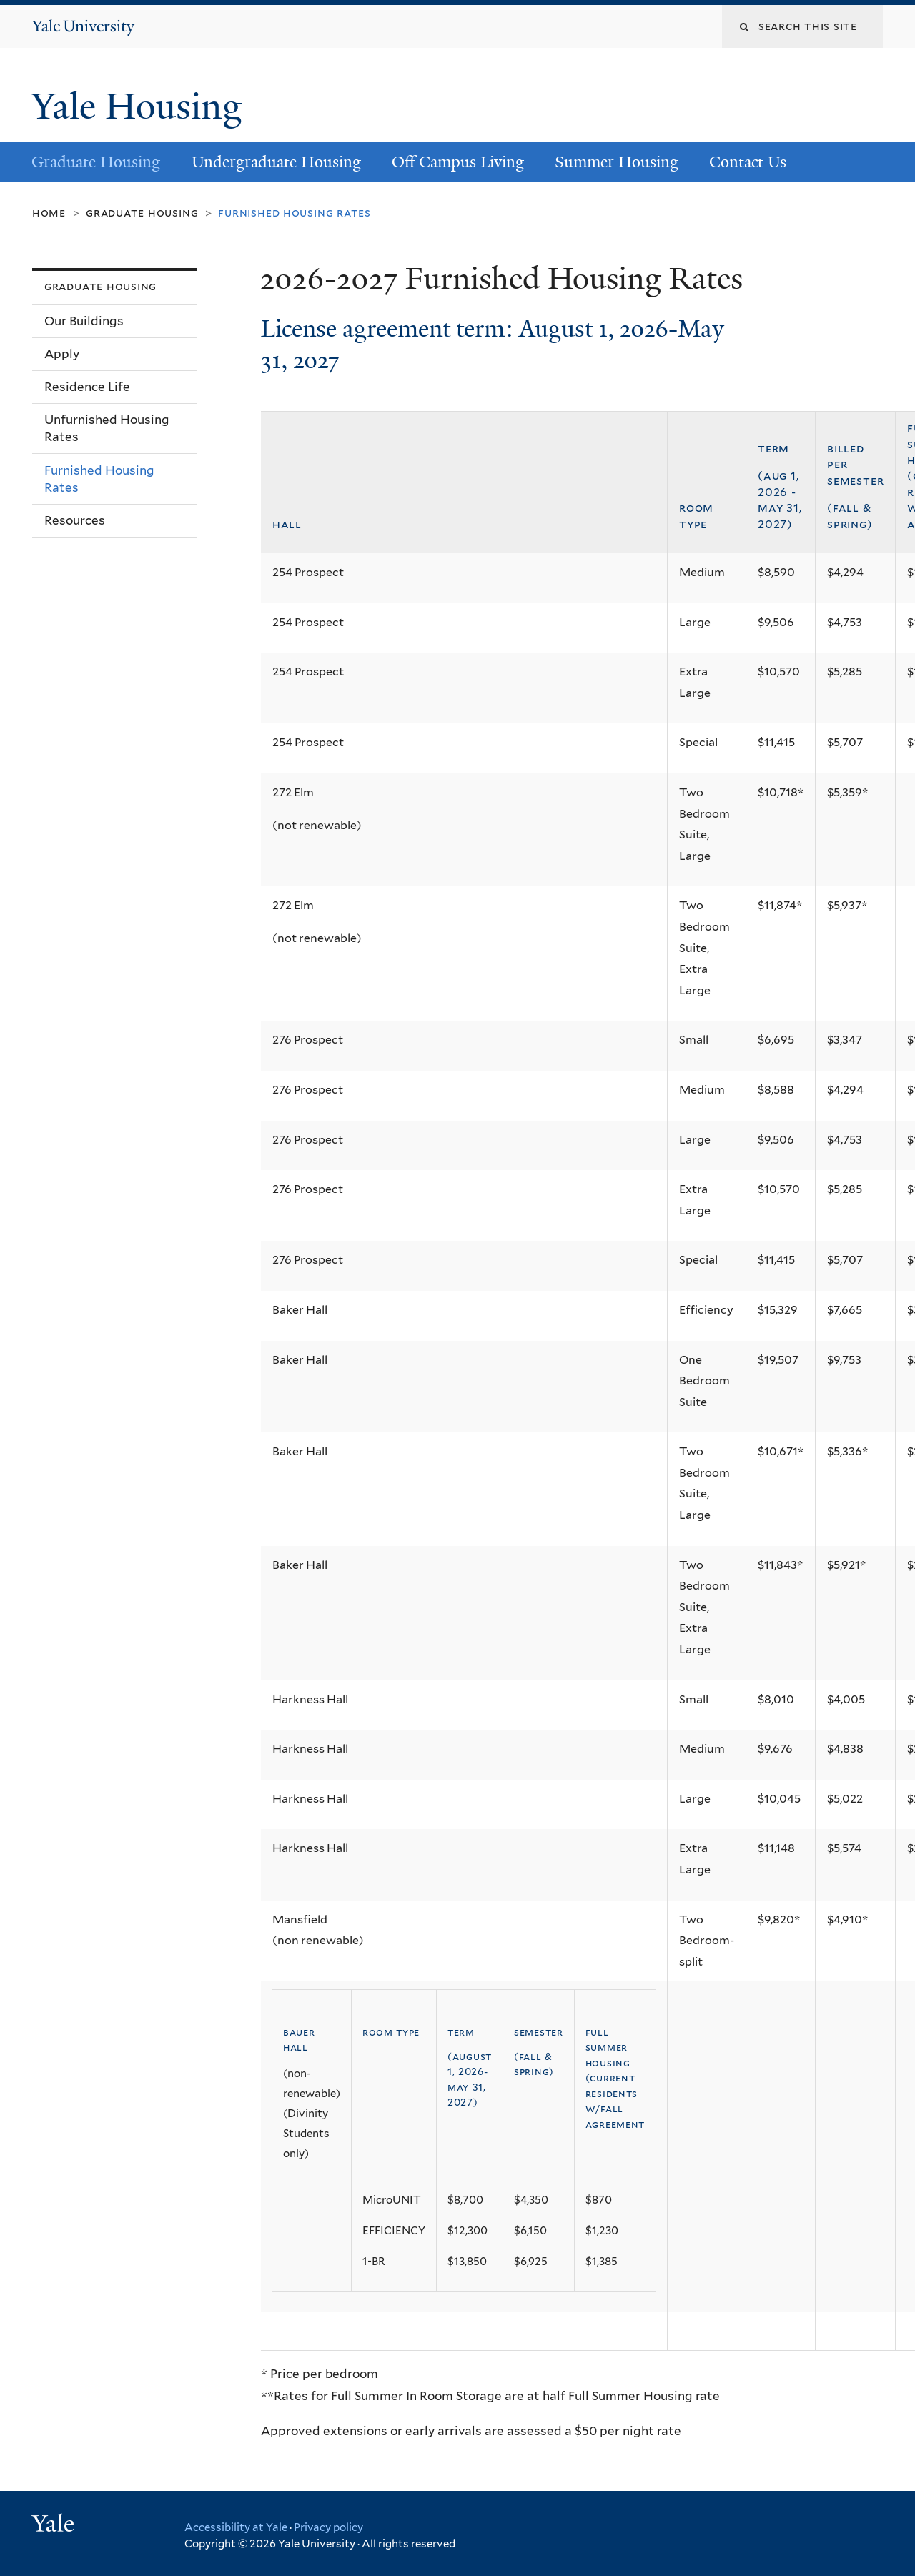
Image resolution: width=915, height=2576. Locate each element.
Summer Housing (616, 162)
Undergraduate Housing (276, 162)
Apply (61, 354)
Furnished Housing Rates (99, 479)
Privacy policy (328, 2527)
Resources (74, 520)
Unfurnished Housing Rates (106, 428)
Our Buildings (84, 321)
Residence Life (87, 387)
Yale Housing (141, 106)
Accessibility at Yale (235, 2527)
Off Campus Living (458, 162)
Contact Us (747, 162)
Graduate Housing (95, 162)
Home (49, 212)
